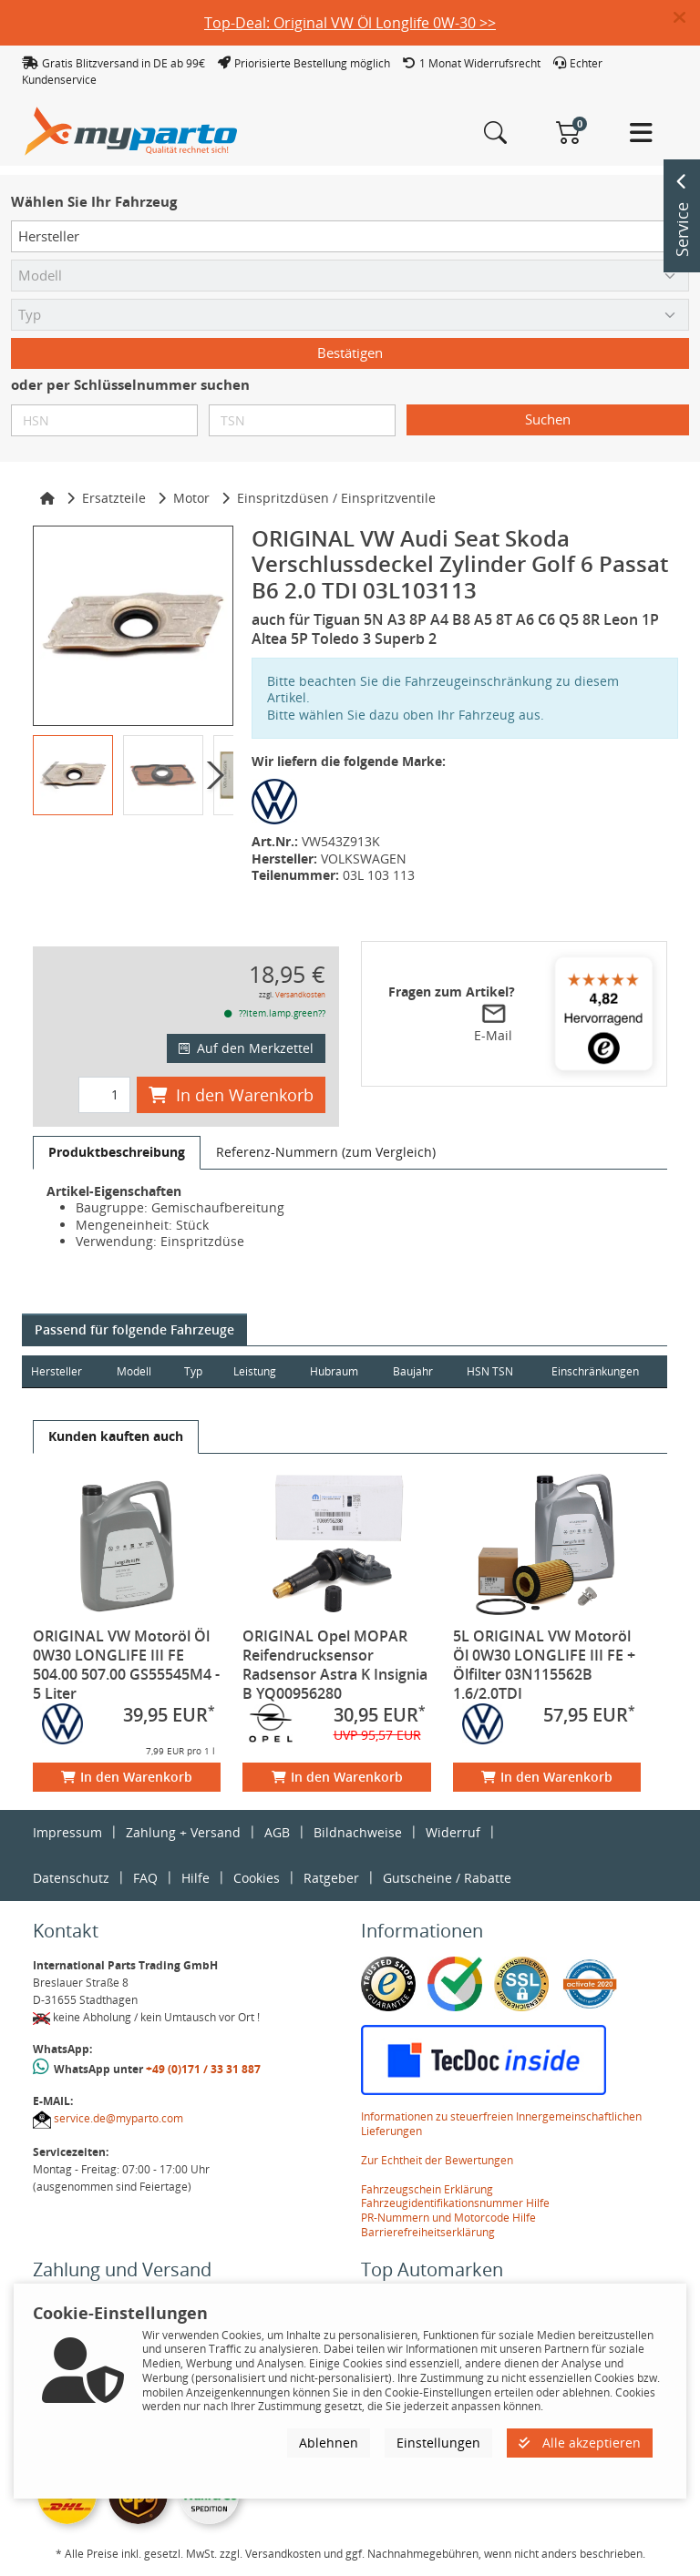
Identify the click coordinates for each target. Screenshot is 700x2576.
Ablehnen (328, 2442)
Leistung (254, 1371)
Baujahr (413, 1371)
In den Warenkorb (231, 1095)
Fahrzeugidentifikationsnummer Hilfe (455, 2203)
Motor (191, 497)
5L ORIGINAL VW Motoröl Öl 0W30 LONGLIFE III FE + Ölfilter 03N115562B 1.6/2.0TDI (544, 1664)
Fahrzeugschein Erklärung (427, 2189)
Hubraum (334, 1371)
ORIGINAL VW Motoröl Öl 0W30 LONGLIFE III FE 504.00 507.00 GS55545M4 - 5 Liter (126, 1664)
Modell (134, 1371)
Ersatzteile (114, 497)
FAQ (145, 1877)
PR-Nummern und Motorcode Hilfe (448, 2217)
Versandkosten (300, 994)
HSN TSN (490, 1371)
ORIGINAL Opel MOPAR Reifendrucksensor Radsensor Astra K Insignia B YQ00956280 (334, 1664)
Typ (193, 1371)
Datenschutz (71, 1877)
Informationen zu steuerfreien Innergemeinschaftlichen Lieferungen (501, 2124)
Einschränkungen (595, 1371)
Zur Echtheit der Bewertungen (437, 2160)
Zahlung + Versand (183, 1832)
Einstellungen (438, 2442)
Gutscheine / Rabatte (447, 1877)
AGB (277, 1832)
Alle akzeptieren (580, 2442)
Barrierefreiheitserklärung (428, 2232)
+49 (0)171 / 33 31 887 (203, 2069)
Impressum (67, 1832)
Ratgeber (331, 1877)
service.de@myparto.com (118, 2118)
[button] (687, 18)
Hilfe (195, 1877)
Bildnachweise (358, 1832)
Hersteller (56, 1371)
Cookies (256, 1877)
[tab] (117, 1152)
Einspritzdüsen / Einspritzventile (336, 497)
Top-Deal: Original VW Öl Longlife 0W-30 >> (350, 23)
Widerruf (453, 1832)
